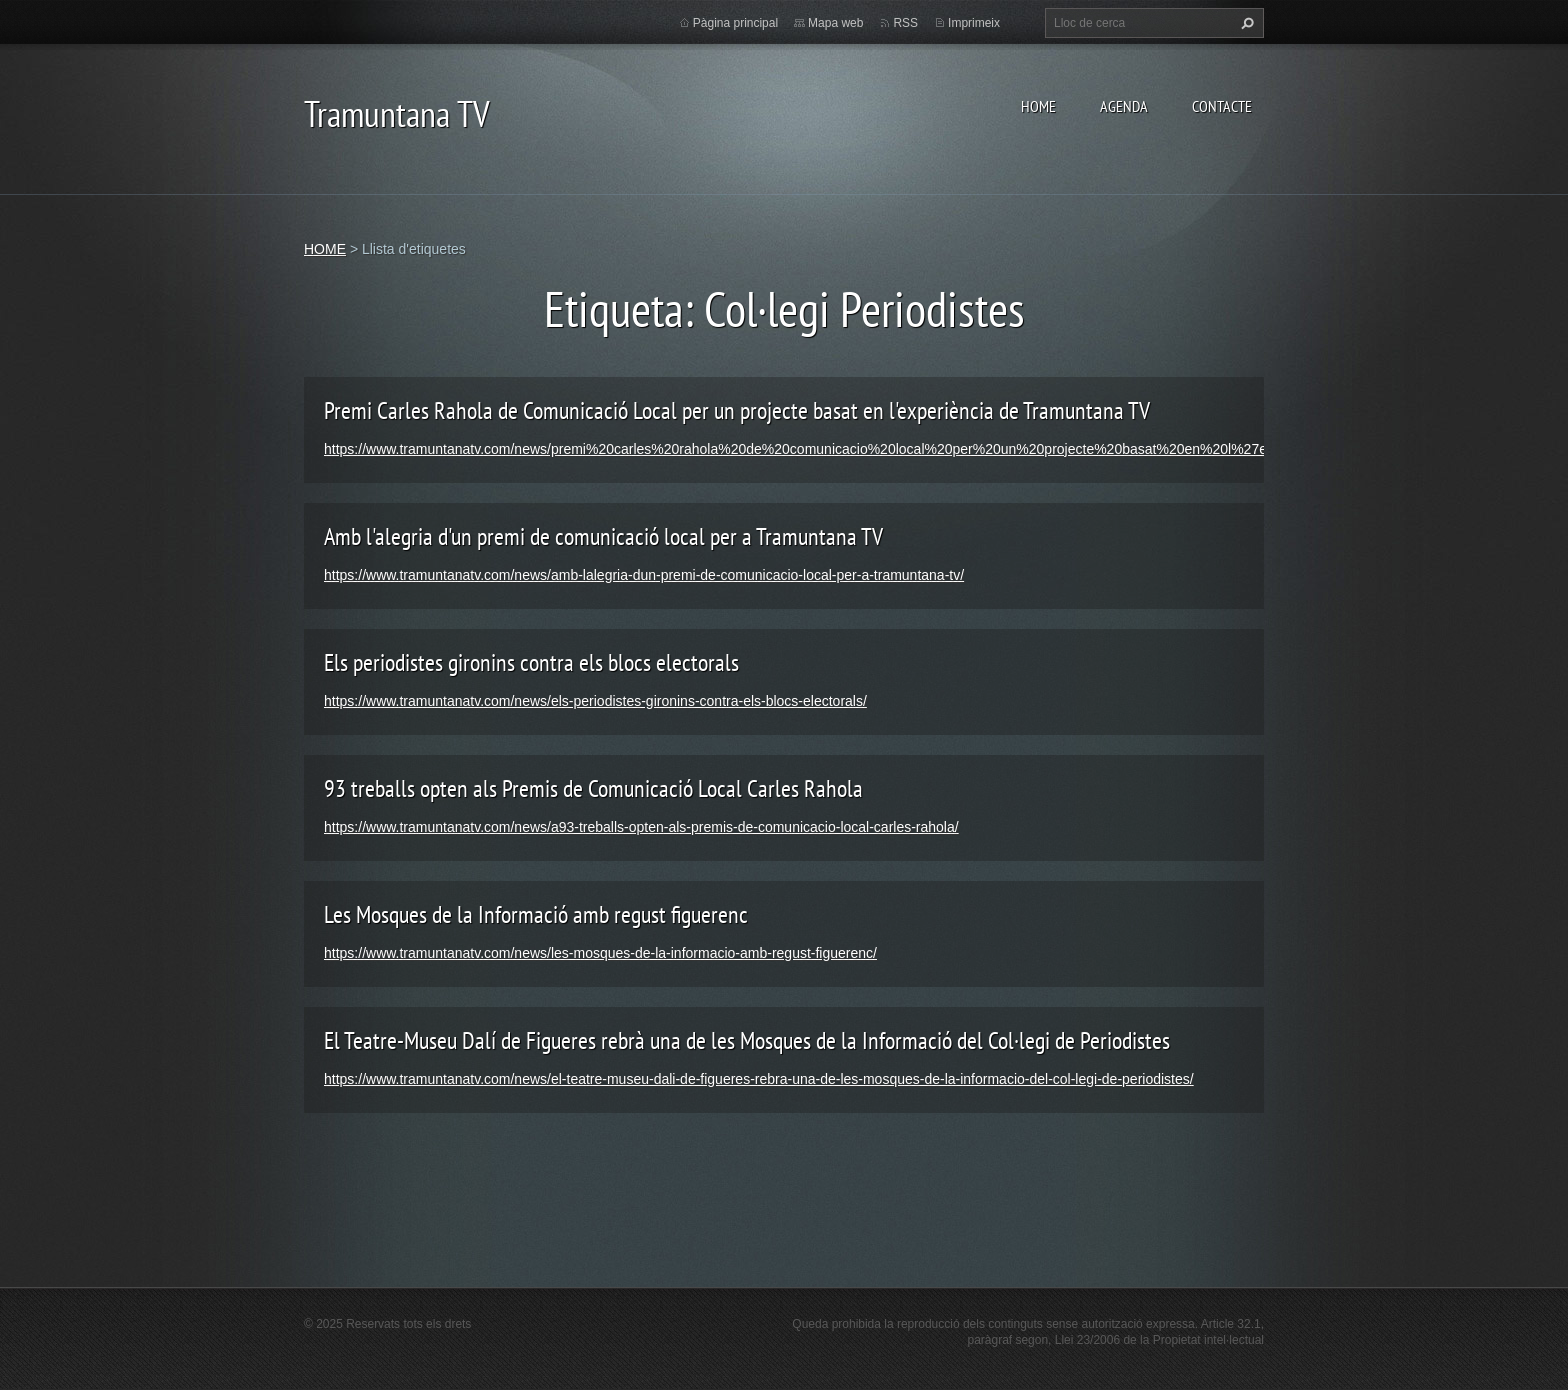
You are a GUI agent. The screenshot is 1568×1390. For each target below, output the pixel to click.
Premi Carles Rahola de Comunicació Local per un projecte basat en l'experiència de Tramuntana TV (737, 410)
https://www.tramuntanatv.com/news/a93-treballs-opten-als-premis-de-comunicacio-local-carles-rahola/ (641, 827)
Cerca (1245, 23)
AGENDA (1124, 106)
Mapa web (835, 23)
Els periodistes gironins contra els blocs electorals (531, 662)
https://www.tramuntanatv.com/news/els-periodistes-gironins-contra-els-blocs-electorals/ (595, 701)
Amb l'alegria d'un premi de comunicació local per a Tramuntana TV (603, 536)
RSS (905, 23)
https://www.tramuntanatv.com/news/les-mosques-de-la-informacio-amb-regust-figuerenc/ (600, 953)
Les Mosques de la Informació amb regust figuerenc (536, 914)
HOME (1038, 106)
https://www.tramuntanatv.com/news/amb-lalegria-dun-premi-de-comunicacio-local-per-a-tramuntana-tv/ (644, 575)
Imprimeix (974, 23)
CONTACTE (1222, 106)
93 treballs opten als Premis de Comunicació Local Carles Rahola (593, 788)
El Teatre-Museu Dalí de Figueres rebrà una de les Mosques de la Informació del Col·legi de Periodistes (747, 1040)
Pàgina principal (735, 23)
